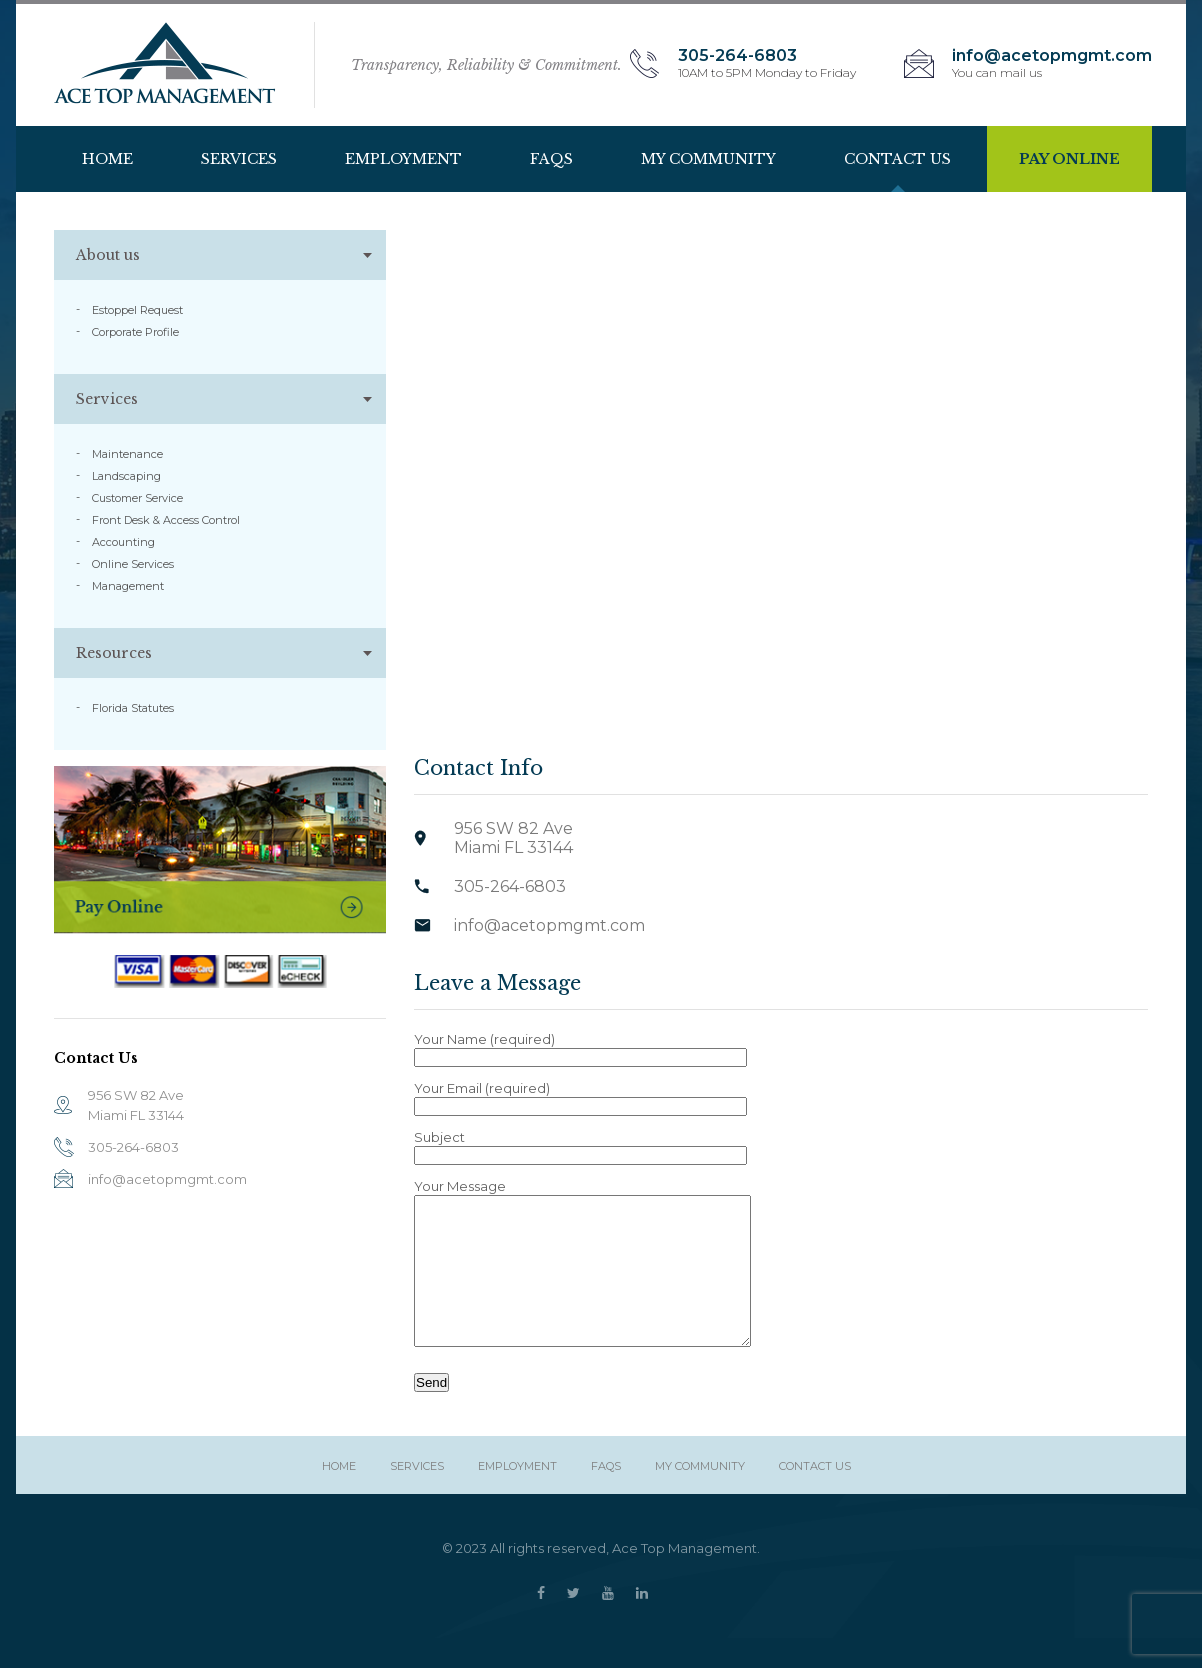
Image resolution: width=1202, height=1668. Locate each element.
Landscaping (126, 476)
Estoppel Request (137, 310)
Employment (403, 159)
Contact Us (897, 159)
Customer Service (137, 498)
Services (239, 159)
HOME (107, 159)
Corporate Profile (135, 332)
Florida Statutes (133, 708)
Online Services (133, 564)
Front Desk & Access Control (166, 520)
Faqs (551, 159)
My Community (708, 159)
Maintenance (127, 454)
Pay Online (1069, 159)
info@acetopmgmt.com (167, 1179)
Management (128, 586)
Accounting (123, 542)
